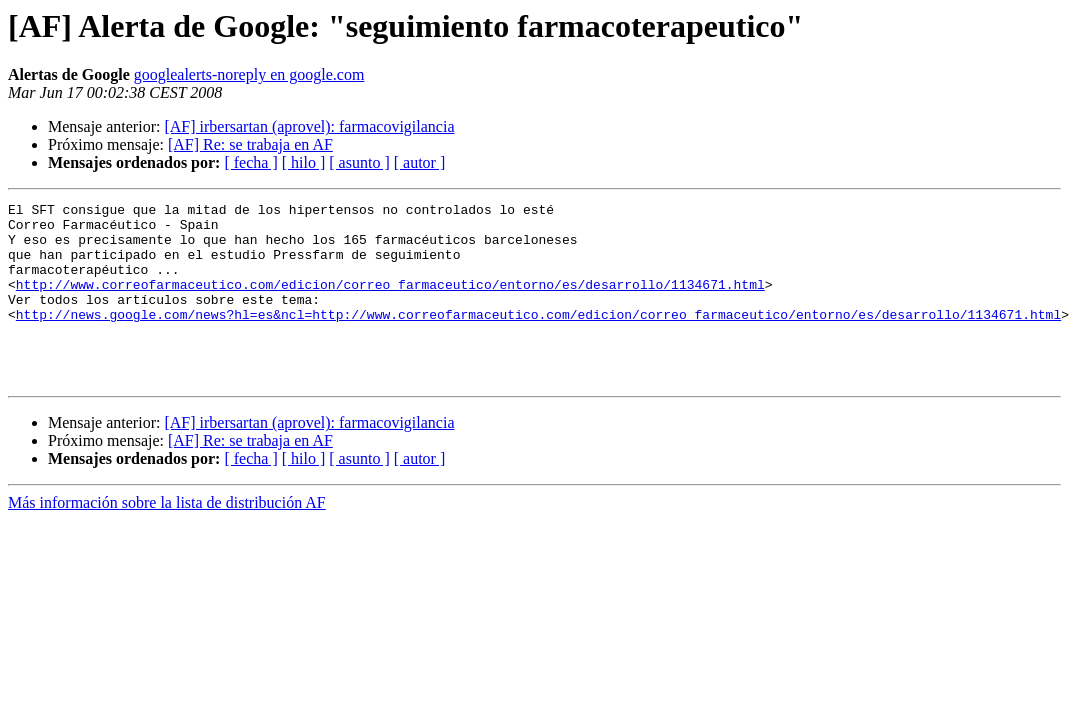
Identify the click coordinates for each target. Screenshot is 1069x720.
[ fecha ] (250, 162)
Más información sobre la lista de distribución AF (167, 538)
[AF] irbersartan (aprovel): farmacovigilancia (309, 126)
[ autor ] (420, 162)
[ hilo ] (304, 162)
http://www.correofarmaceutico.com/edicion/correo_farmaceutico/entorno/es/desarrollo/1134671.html (390, 302)
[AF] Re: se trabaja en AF (250, 144)
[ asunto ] (359, 162)
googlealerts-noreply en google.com (249, 74)
